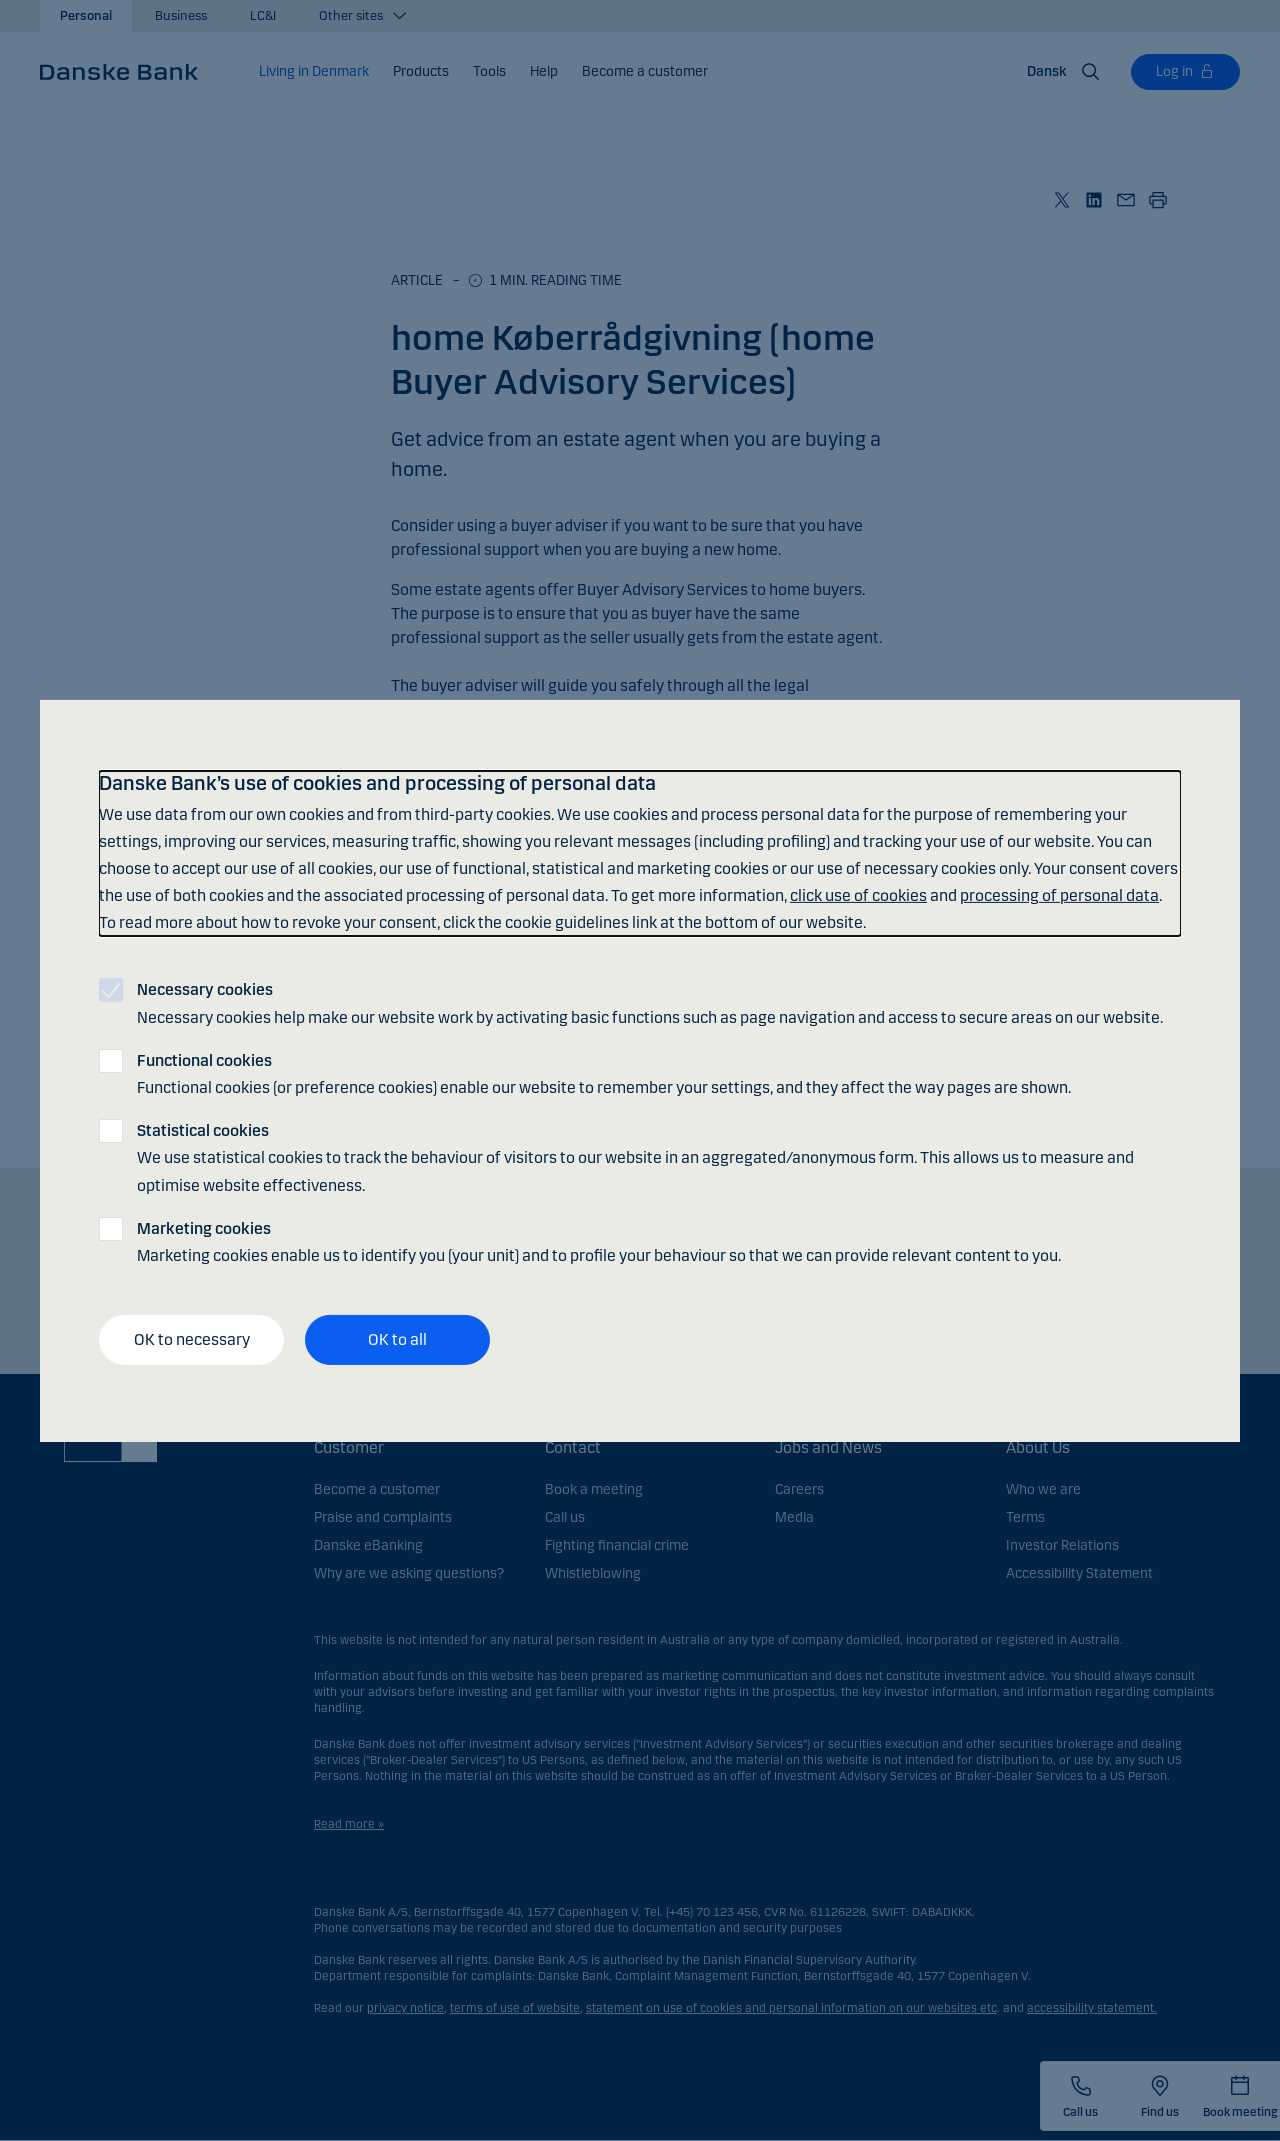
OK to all (397, 1339)
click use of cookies (858, 895)
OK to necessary (192, 1339)
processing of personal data (1059, 895)
